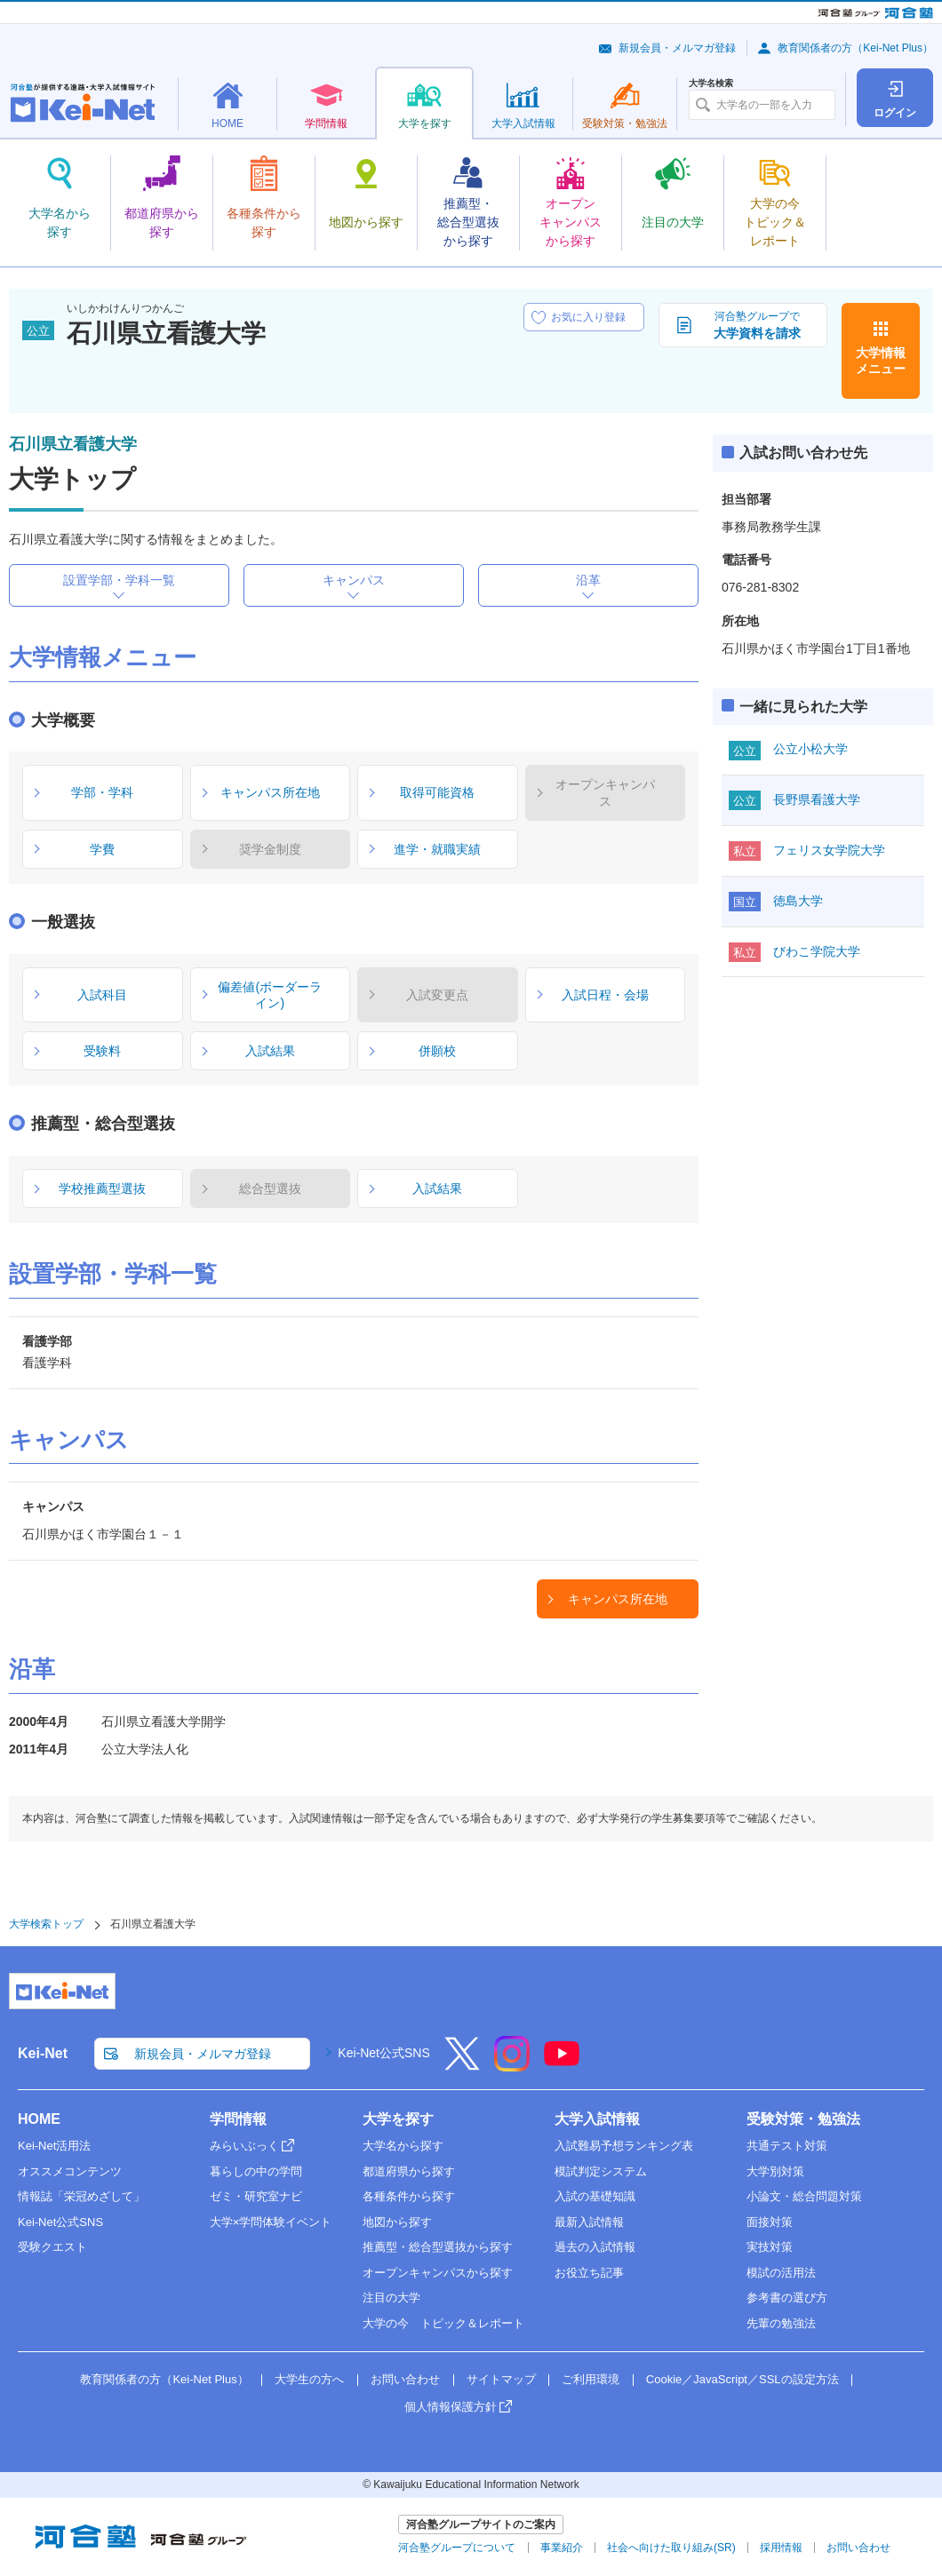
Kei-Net (43, 2053)
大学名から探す (403, 2145)
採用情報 (781, 2547)
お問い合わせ (405, 2379)
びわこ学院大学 (816, 951)
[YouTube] (561, 2065)
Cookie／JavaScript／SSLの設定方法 (742, 2379)
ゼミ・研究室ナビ (256, 2196)
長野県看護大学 (816, 799)
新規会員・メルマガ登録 (677, 48)
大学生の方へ (309, 2379)
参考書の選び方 (786, 2297)
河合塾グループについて (456, 2547)
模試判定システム (601, 2171)
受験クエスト (52, 2247)
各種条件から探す (409, 2196)
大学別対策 (775, 2171)
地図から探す (397, 2222)
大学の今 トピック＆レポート (443, 2323)
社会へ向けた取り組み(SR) (671, 2547)
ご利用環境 (590, 2379)
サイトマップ (501, 2379)
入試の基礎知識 (595, 2196)
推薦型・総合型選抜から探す (438, 2247)
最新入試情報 (589, 2222)
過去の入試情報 (595, 2247)
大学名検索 (711, 83)
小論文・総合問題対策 (804, 2196)
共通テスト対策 (786, 2145)
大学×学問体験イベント (271, 2222)
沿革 (588, 580)
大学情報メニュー (881, 361)
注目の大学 (391, 2297)
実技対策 (769, 2247)
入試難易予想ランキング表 (624, 2145)
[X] (462, 2065)
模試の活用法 (781, 2272)
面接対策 (769, 2222)
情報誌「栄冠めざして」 (81, 2196)
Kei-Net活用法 (54, 2145)
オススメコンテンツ (70, 2171)
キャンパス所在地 (617, 1599)
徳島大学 (798, 901)
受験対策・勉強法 (803, 2119)
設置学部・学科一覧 (119, 580)
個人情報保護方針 (450, 2406)
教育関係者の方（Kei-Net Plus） (855, 48)
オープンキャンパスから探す (438, 2272)
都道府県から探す (409, 2171)
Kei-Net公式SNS (383, 2053)
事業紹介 (561, 2547)
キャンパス (354, 580)
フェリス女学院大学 (829, 850)
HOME (39, 2119)
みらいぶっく (244, 2145)
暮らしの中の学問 (256, 2171)
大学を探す (398, 2119)
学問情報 (238, 2119)
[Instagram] (512, 2065)
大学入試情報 (597, 2119)
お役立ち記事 (589, 2272)
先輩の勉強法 (781, 2323)
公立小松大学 (810, 749)
